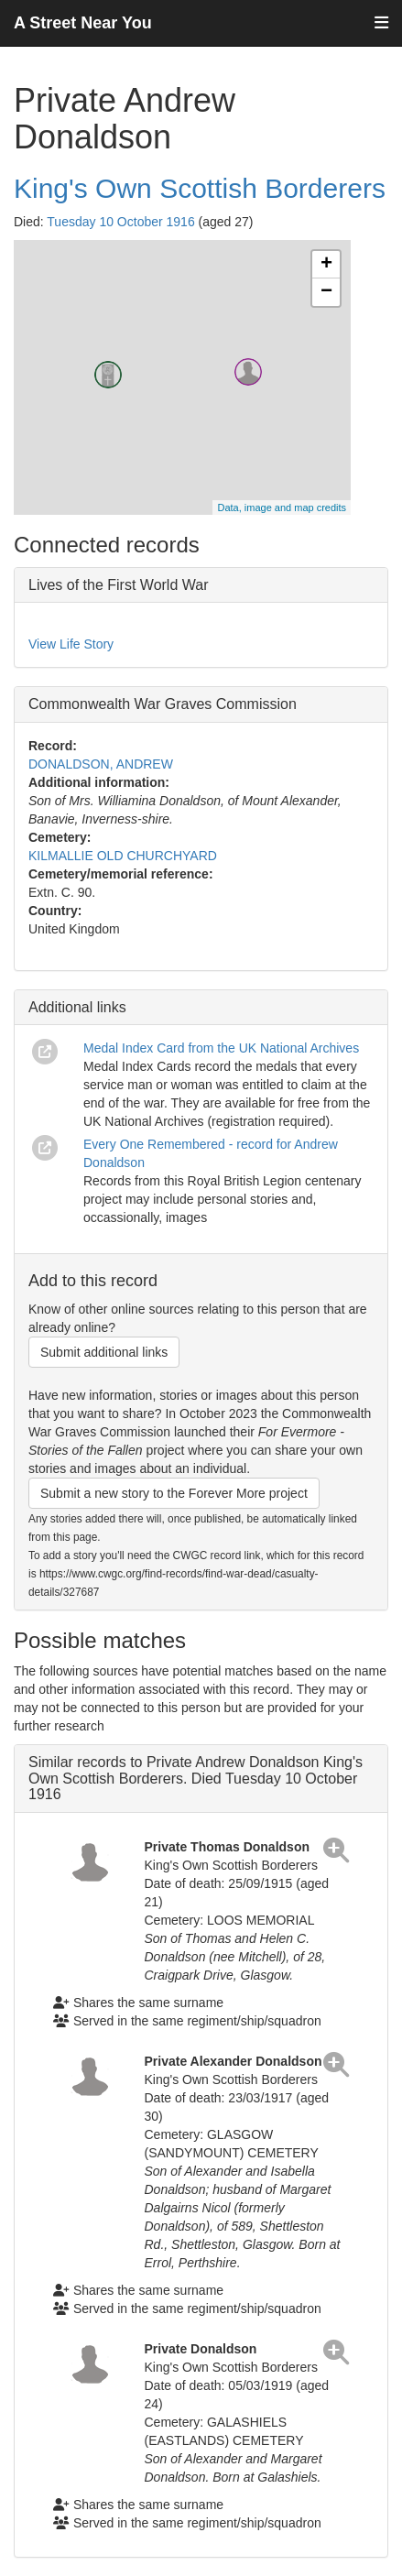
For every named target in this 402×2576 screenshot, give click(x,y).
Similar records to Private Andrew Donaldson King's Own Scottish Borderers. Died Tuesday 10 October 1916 (195, 1778)
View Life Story (71, 644)
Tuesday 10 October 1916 (120, 221)
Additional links (77, 1007)
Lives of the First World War (118, 585)
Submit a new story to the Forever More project (174, 1493)
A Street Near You (83, 23)
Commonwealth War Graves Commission (162, 704)
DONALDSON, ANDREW (100, 764)
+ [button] (326, 264)
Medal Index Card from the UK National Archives (221, 1048)
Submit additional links (104, 1352)
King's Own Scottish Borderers (200, 188)
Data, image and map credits (281, 507)
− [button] (326, 292)
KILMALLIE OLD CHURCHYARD (122, 855)
